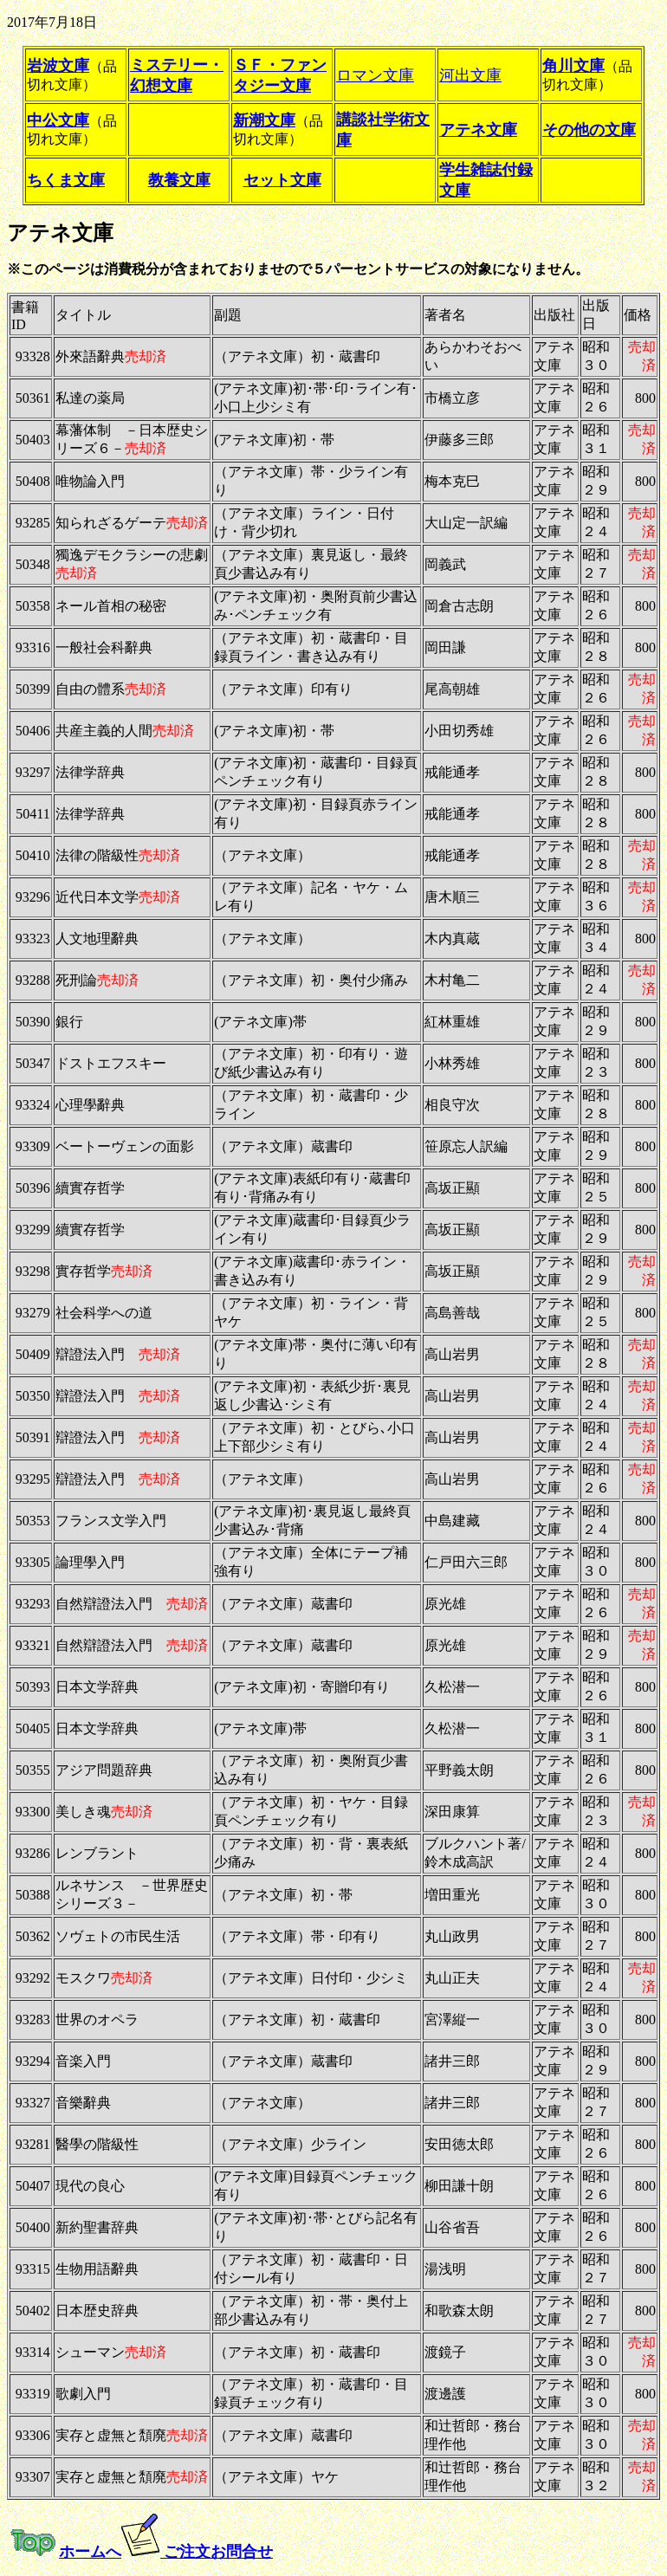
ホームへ (90, 2551)
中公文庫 (58, 120)
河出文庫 (470, 75)
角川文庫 (573, 65)
